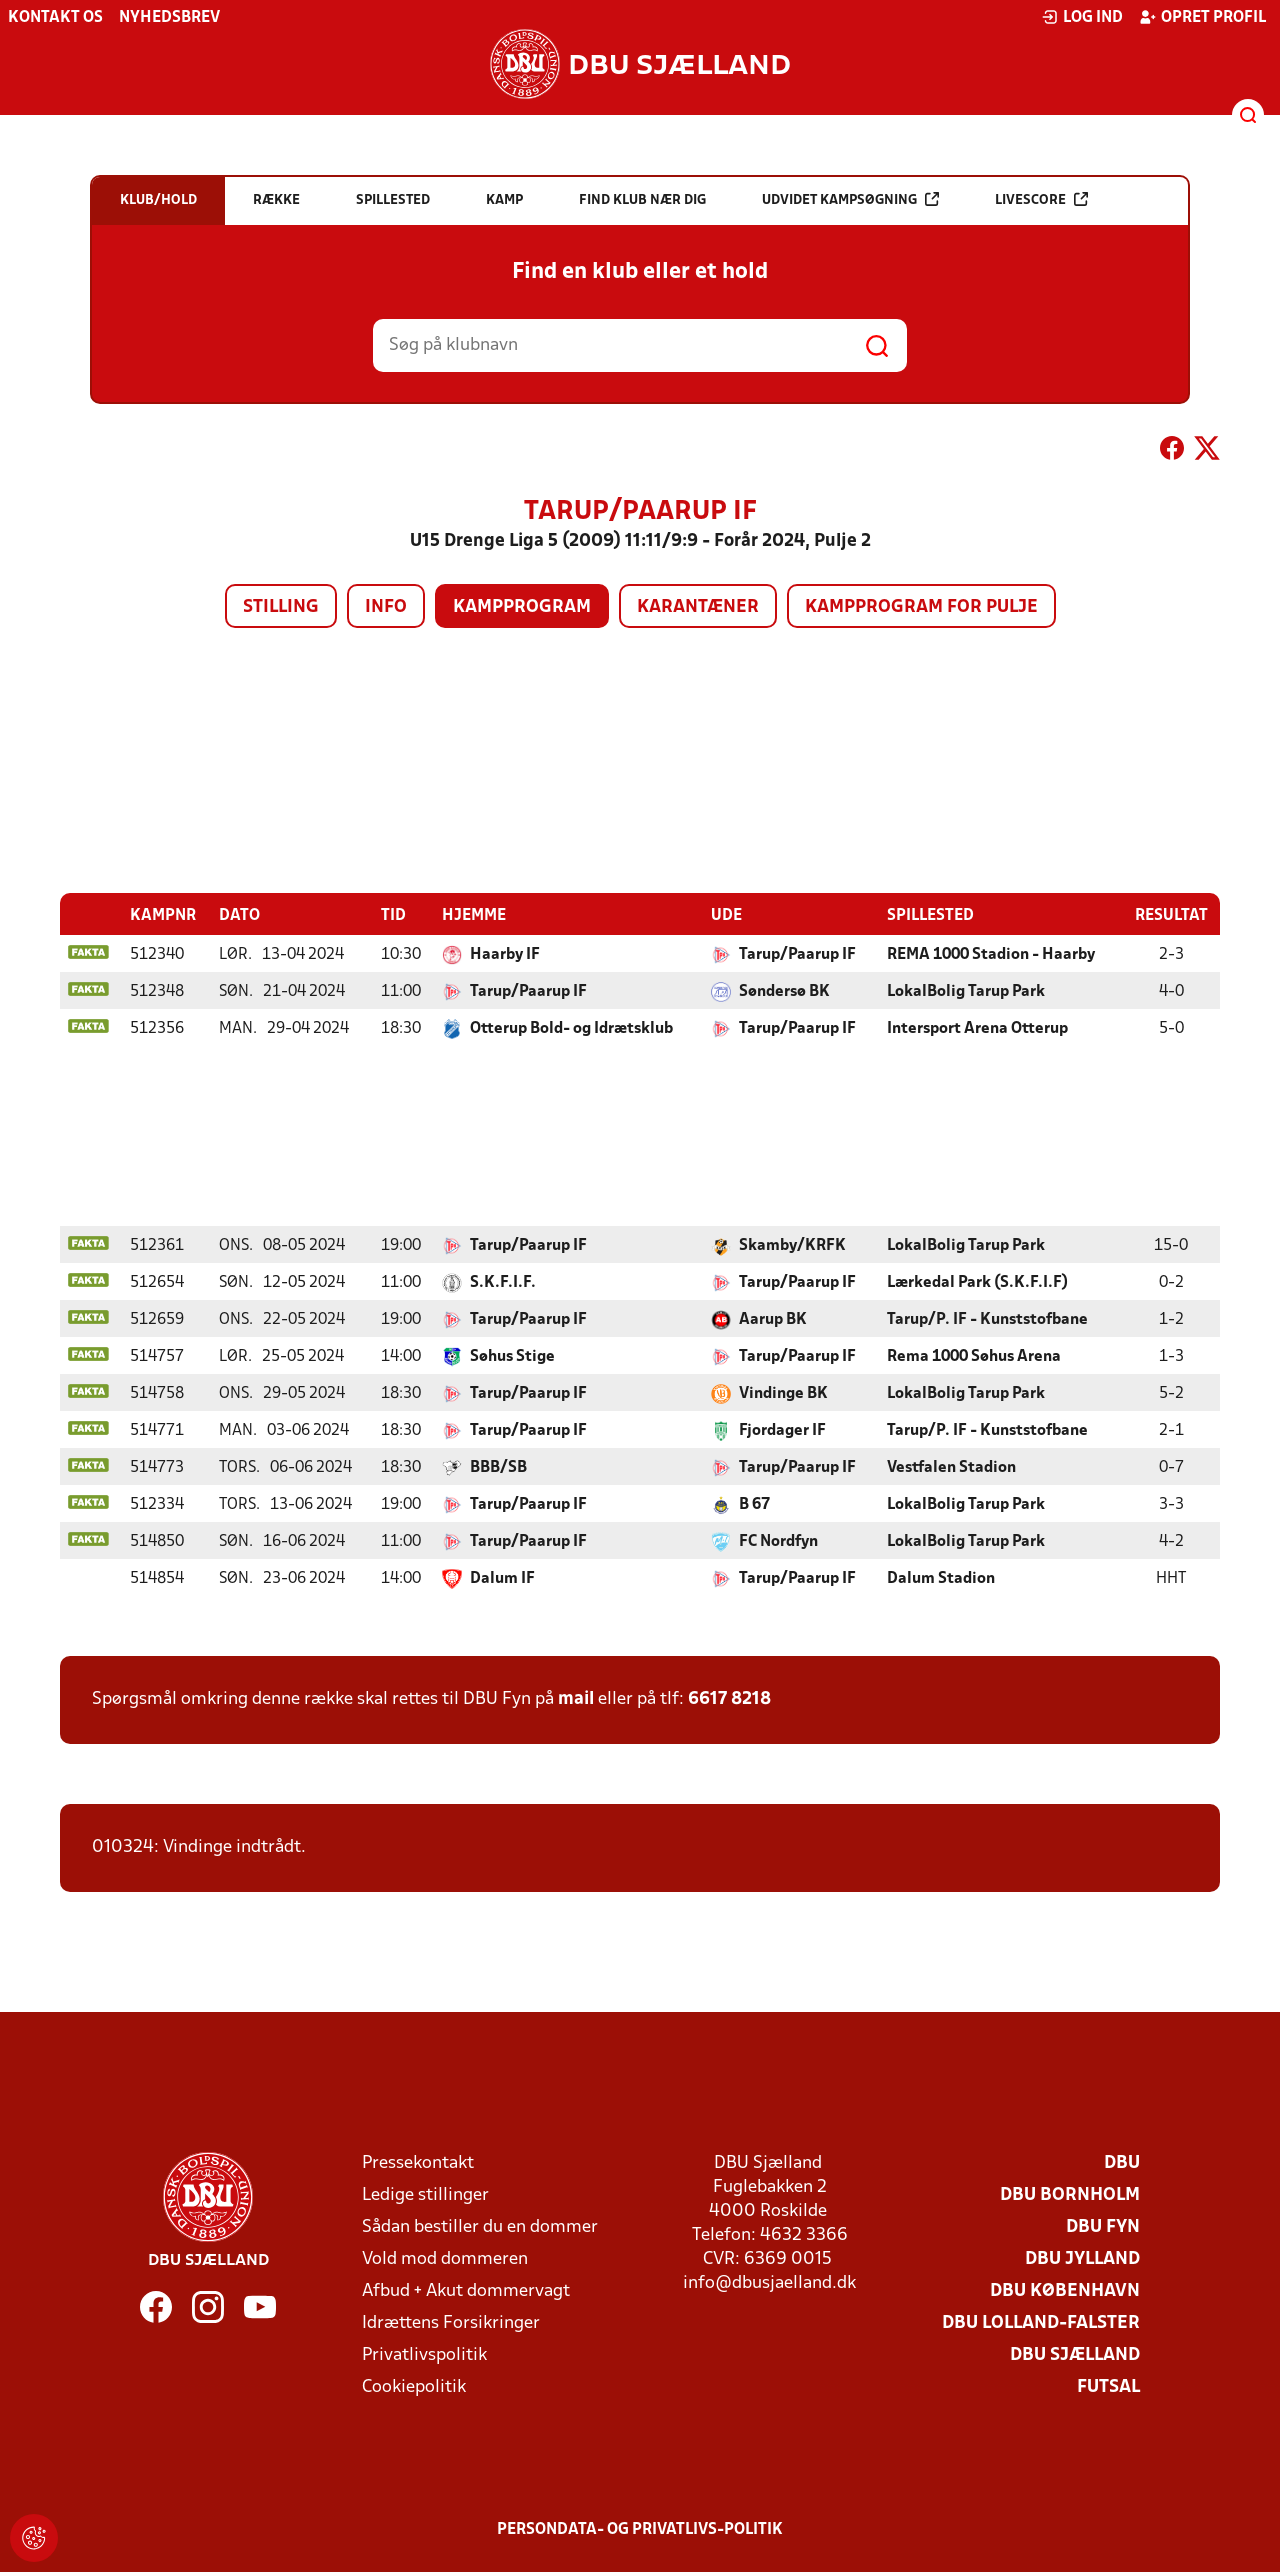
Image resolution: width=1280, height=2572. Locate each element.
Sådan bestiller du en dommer (480, 2226)
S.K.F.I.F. (503, 1282)
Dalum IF (502, 1578)
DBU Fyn (1103, 2226)
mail (576, 1698)
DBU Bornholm (1070, 2194)
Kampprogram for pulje (921, 607)
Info (386, 607)
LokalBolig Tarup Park (966, 991)
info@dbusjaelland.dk (769, 2282)
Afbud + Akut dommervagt (466, 2290)
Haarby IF (505, 954)
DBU (1122, 2162)
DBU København (1065, 2290)
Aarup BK (773, 1319)
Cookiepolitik (414, 2386)
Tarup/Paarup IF (797, 954)
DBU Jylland (1082, 2258)
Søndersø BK (784, 991)
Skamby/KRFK (792, 1245)
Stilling (281, 607)
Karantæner (698, 607)
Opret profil (1202, 17)
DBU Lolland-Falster (1041, 2322)
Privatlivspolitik (424, 2354)
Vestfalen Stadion (951, 1467)
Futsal (1108, 2386)
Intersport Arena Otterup (977, 1028)
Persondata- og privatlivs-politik (640, 2529)
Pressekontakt (418, 2162)
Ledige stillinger (425, 2194)
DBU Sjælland (1075, 2354)
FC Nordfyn (778, 1541)
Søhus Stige (512, 1356)
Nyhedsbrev (169, 18)
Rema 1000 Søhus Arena (974, 1356)
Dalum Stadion (941, 1578)
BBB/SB (498, 1467)
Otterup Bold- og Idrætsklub (571, 1028)
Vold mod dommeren (445, 2258)
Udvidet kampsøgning (850, 199)
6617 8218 (729, 1698)
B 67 (754, 1504)
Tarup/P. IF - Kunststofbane (987, 1319)
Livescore (1041, 199)
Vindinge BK (783, 1393)
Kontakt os (55, 18)
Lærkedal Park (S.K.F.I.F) (977, 1282)
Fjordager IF (782, 1430)
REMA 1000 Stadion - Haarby (991, 954)
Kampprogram (522, 607)
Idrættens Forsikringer (451, 2322)
